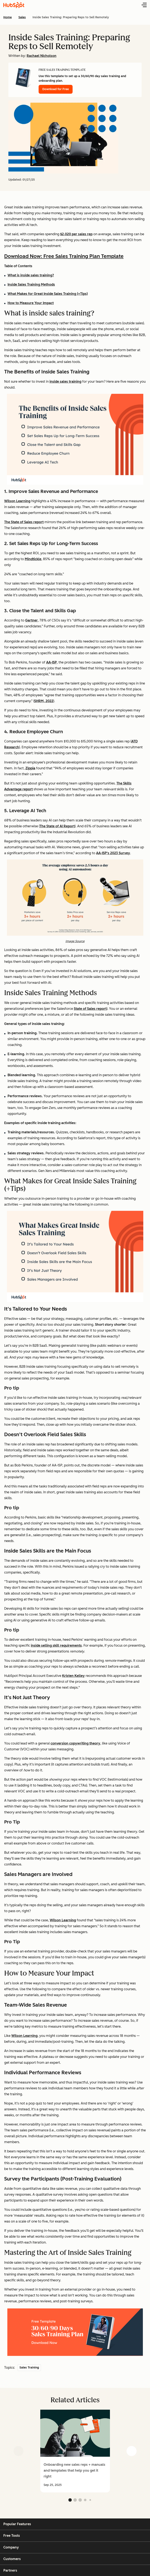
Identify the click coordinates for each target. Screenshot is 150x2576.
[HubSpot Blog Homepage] (13, 5)
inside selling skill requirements (56, 1645)
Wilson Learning (17, 501)
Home (7, 17)
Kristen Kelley (73, 1676)
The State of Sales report (24, 522)
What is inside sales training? (31, 275)
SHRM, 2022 (43, 701)
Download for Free (55, 89)
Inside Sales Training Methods (31, 284)
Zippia (30, 768)
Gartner (31, 620)
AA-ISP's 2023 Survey (113, 853)
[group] (75, 2451)
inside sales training (65, 382)
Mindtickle (33, 559)
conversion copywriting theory (75, 1743)
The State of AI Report (57, 826)
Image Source (75, 941)
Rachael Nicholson (41, 56)
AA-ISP (51, 662)
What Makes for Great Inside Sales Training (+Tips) (48, 294)
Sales (22, 17)
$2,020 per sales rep (76, 234)
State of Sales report (90, 1009)
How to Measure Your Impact (31, 303)
